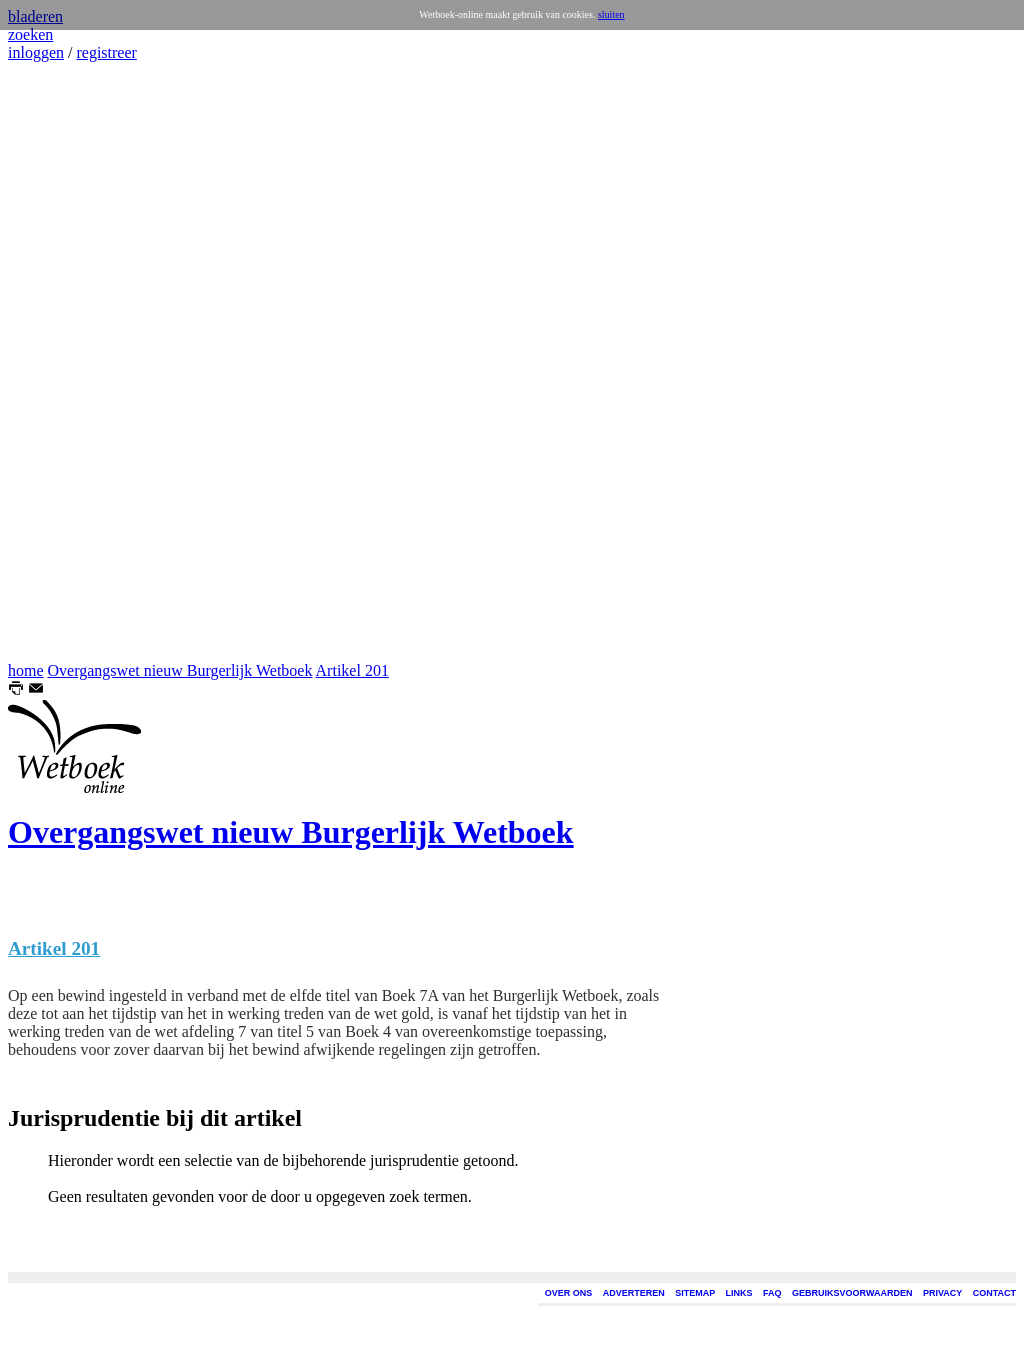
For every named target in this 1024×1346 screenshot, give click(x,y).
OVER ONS (569, 1293)
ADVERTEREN (634, 1293)
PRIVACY (942, 1293)
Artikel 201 (352, 670)
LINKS (739, 1293)
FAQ (772, 1293)
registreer (106, 52)
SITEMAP (695, 1293)
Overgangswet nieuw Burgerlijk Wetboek (180, 670)
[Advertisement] (68, 362)
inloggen (36, 52)
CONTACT (994, 1293)
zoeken (30, 34)
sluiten (611, 14)
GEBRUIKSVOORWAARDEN (852, 1293)
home (26, 670)
